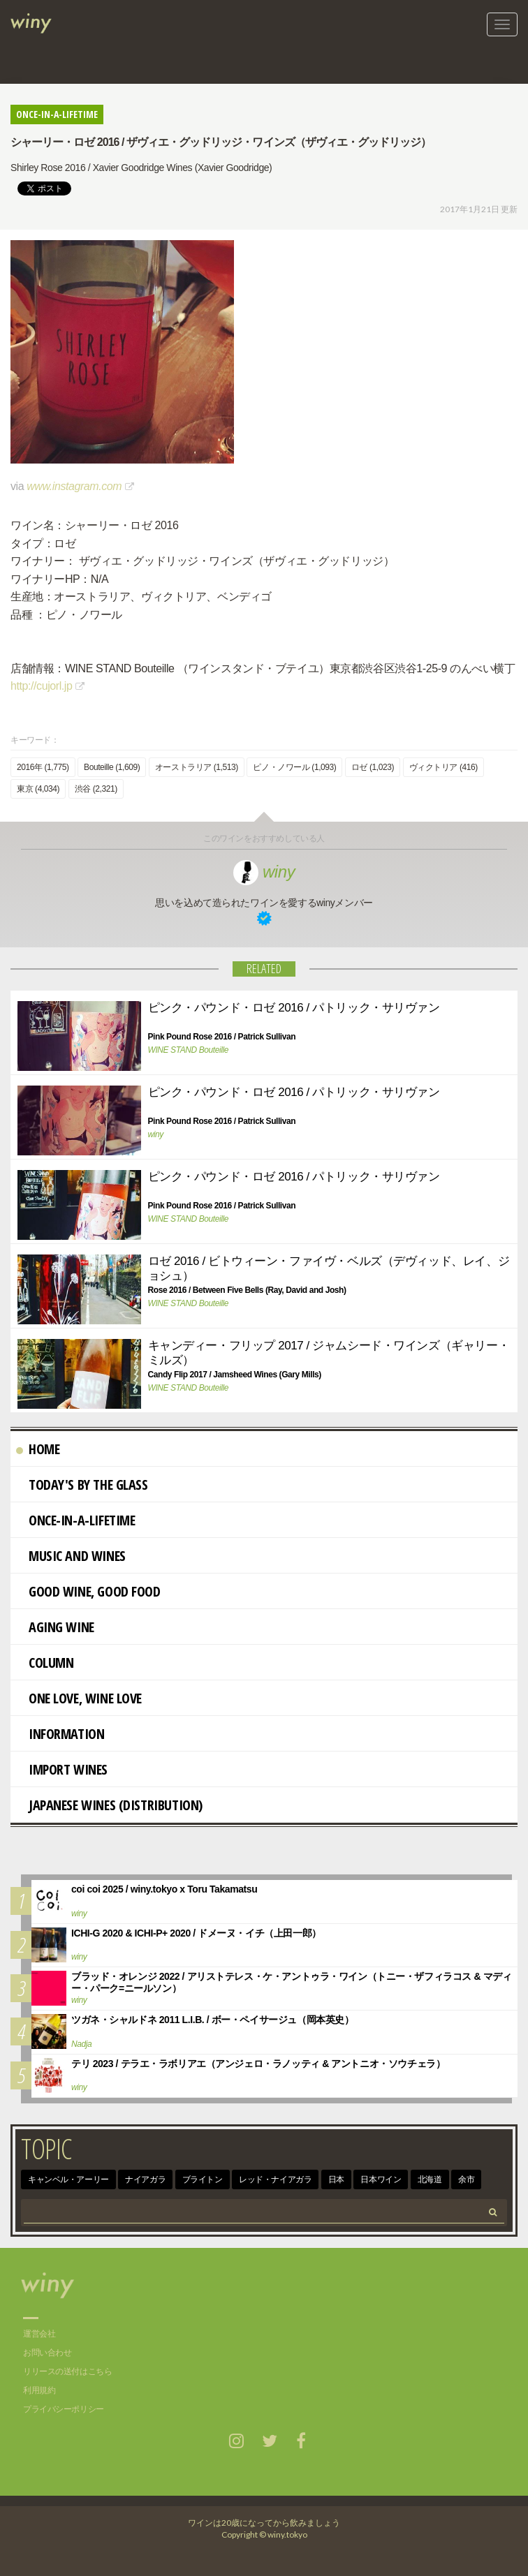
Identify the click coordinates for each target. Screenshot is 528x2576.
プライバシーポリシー (63, 2409)
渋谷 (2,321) (96, 789)
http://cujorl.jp (41, 686)
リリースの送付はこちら (67, 2371)
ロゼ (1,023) (372, 767)
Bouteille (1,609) (112, 767)
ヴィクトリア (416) (443, 767)
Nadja (81, 2044)
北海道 (430, 2179)
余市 (466, 2179)
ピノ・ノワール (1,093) (294, 767)
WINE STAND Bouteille (188, 1050)
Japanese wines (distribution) (109, 1805)
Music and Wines (71, 1555)
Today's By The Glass (82, 1484)
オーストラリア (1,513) (196, 767)
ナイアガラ (145, 2179)
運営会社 (39, 2334)
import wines (62, 1769)
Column (44, 1662)
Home (37, 1448)
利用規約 (39, 2390)
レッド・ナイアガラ (275, 2179)
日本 (336, 2179)
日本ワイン (380, 2179)
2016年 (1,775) (43, 767)
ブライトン (202, 2179)
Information (60, 1733)
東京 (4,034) (38, 789)
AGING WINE (55, 1627)
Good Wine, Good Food (88, 1591)
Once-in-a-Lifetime (75, 1520)
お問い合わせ (47, 2352)
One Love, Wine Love (79, 1698)
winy (264, 871)
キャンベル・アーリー (68, 2179)
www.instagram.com (74, 486)
